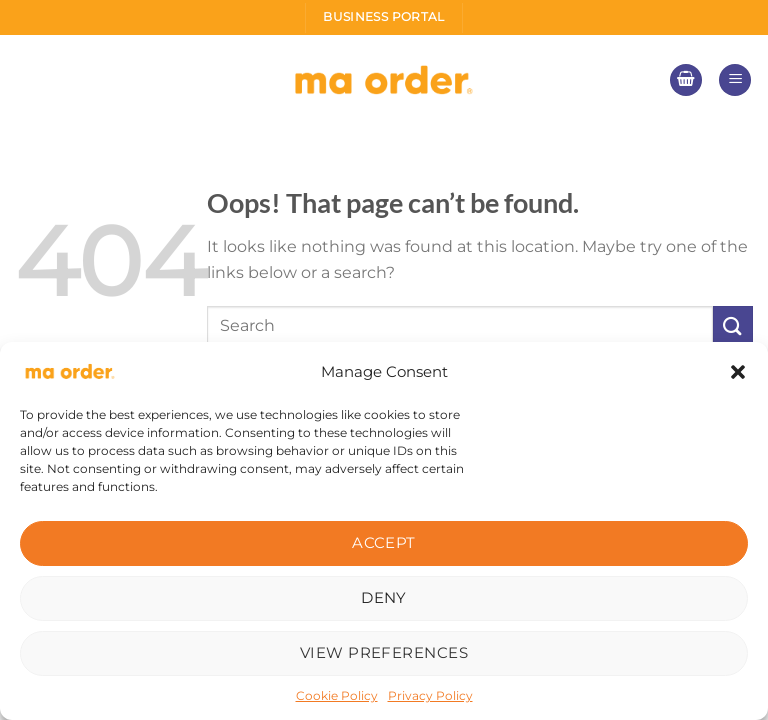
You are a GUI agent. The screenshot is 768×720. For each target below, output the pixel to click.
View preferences (384, 652)
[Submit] (733, 325)
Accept (384, 542)
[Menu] (735, 80)
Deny (384, 597)
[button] (738, 372)
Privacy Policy (430, 695)
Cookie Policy (337, 695)
